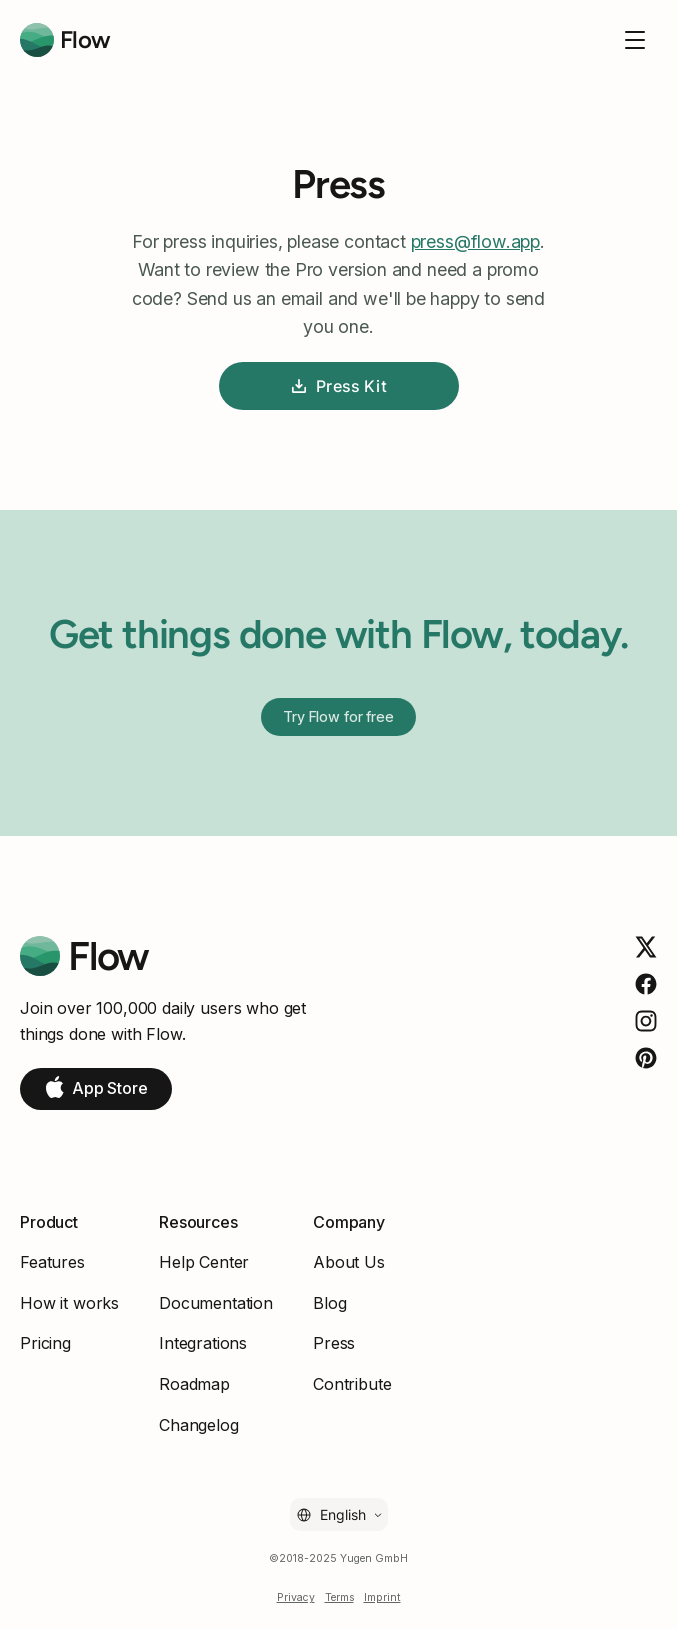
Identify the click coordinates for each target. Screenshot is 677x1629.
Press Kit (338, 386)
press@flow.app (476, 241)
